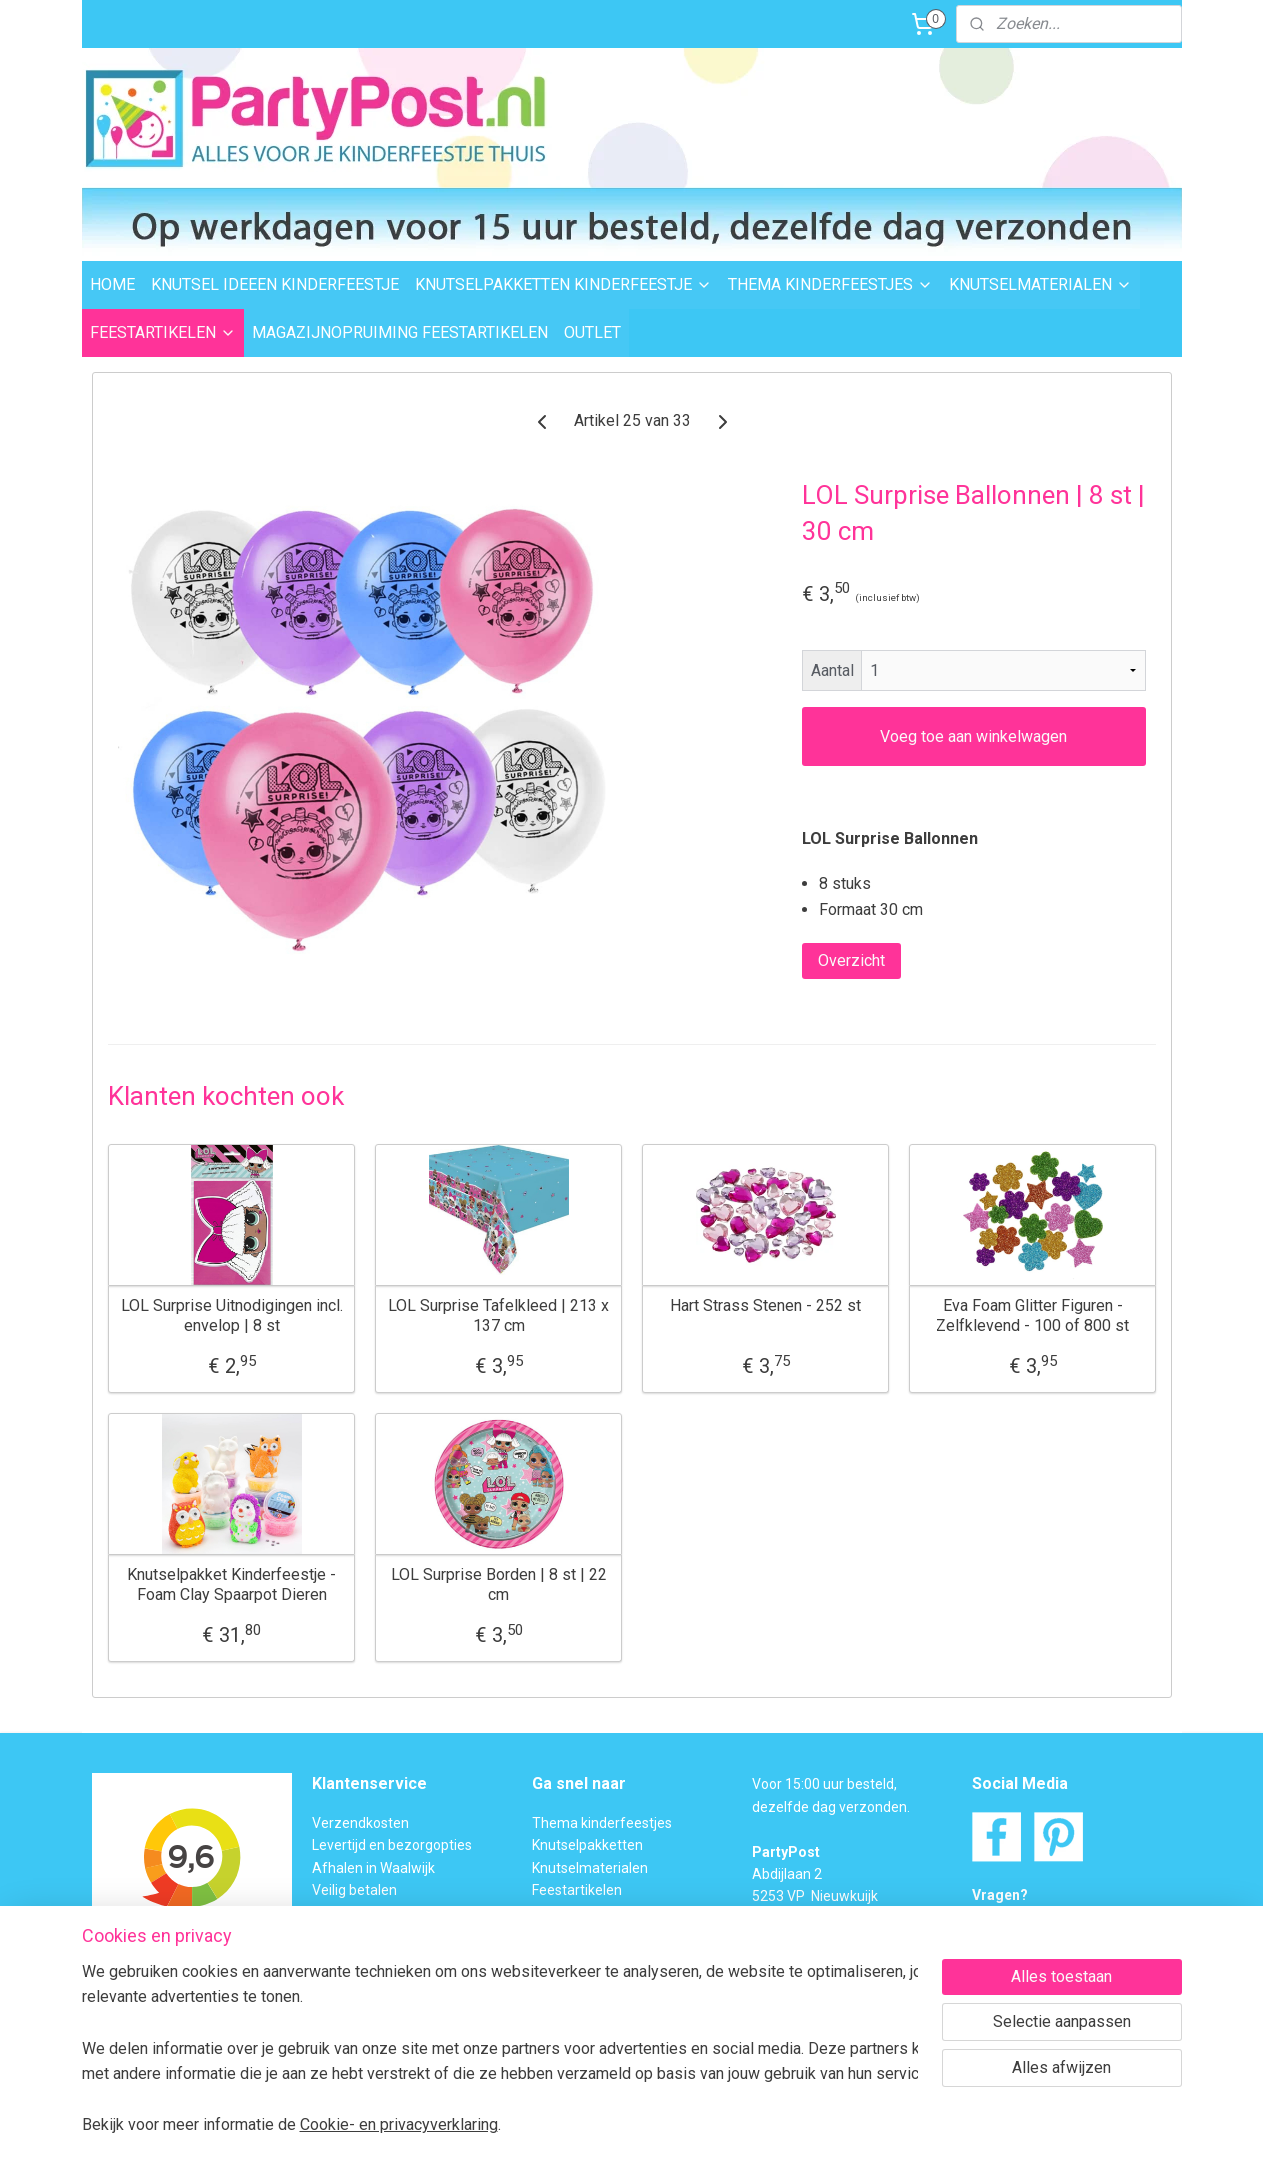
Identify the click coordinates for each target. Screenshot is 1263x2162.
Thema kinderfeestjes (602, 1823)
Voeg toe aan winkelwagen (973, 736)
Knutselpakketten (587, 1845)
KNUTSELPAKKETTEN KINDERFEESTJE (563, 284)
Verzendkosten (360, 1823)
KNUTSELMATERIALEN (1040, 284)
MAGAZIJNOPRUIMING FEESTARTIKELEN (400, 332)
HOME (112, 284)
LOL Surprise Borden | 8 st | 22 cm (498, 1584)
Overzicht (850, 960)
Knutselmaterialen (590, 1868)
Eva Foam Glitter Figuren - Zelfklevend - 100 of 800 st (1032, 1315)
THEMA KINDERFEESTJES (830, 284)
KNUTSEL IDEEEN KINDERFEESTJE (275, 284)
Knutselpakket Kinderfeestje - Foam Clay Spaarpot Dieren (231, 1584)
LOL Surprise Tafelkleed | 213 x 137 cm (498, 1315)
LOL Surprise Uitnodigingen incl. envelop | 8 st (231, 1315)
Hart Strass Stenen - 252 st (765, 1305)
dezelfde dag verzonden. (831, 1807)
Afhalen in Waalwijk (373, 1868)
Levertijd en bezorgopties (392, 1845)
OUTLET (592, 332)
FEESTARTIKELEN (163, 332)
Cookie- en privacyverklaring (399, 2124)
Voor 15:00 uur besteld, (824, 1784)
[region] (500, 2047)
